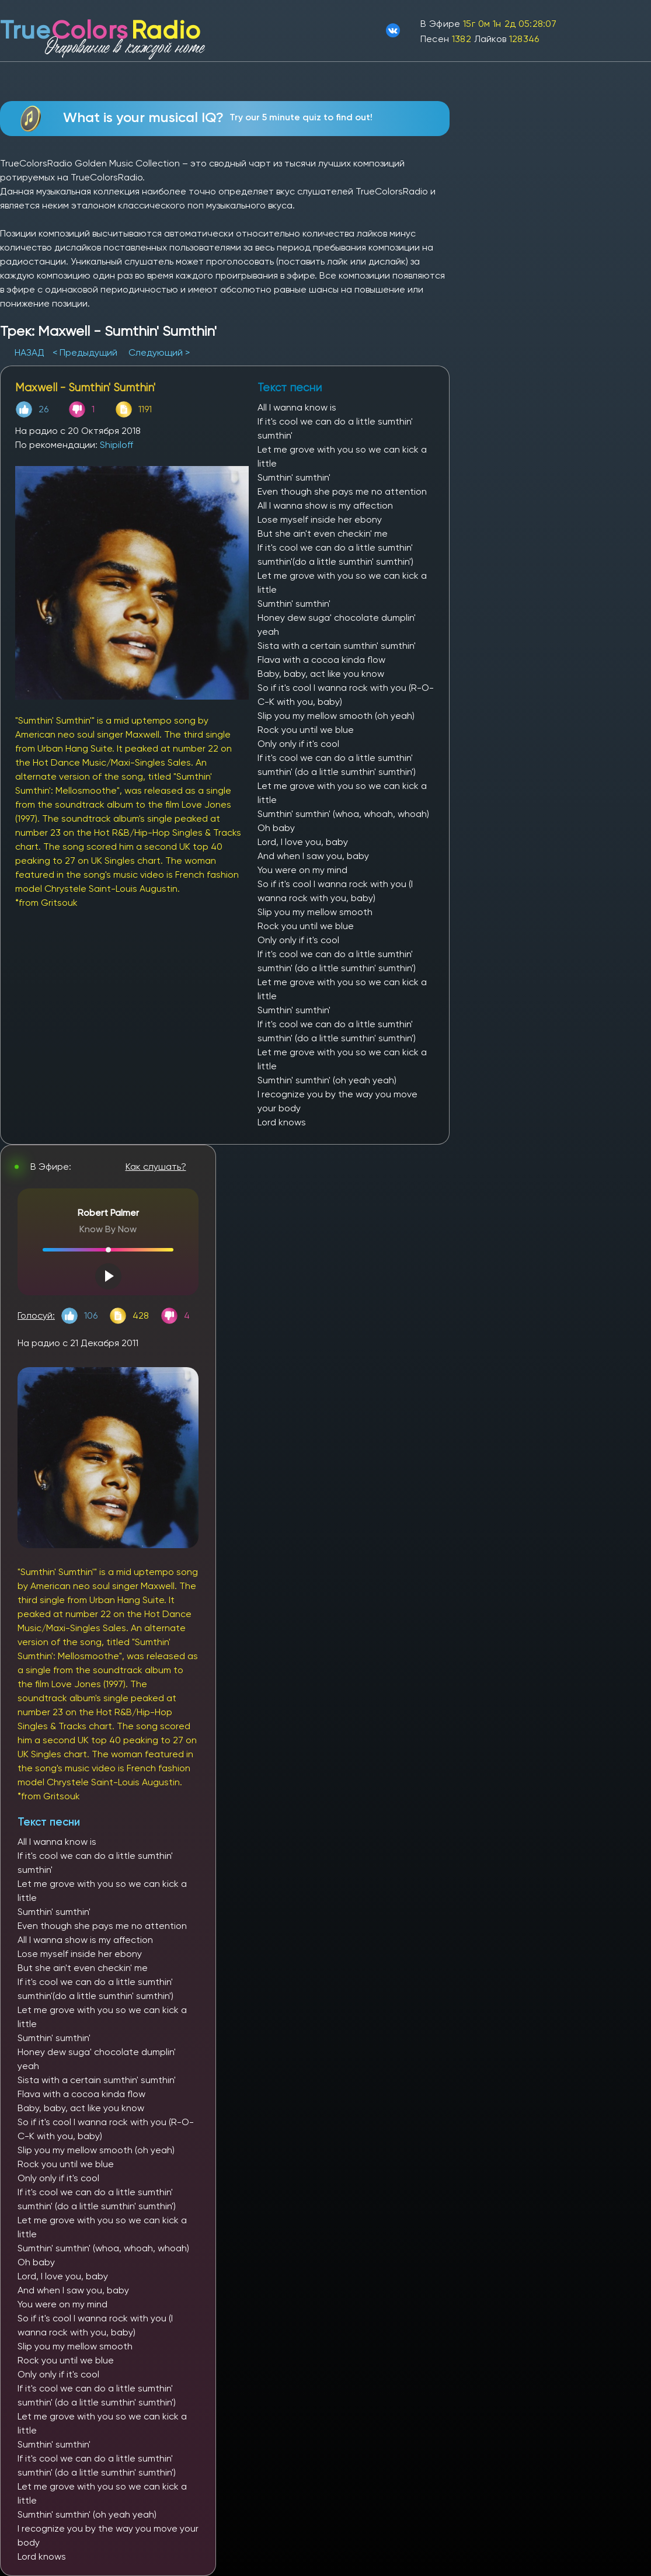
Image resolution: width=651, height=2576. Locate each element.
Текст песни (49, 1821)
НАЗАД (31, 352)
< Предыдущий (85, 352)
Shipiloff (116, 444)
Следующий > (159, 352)
